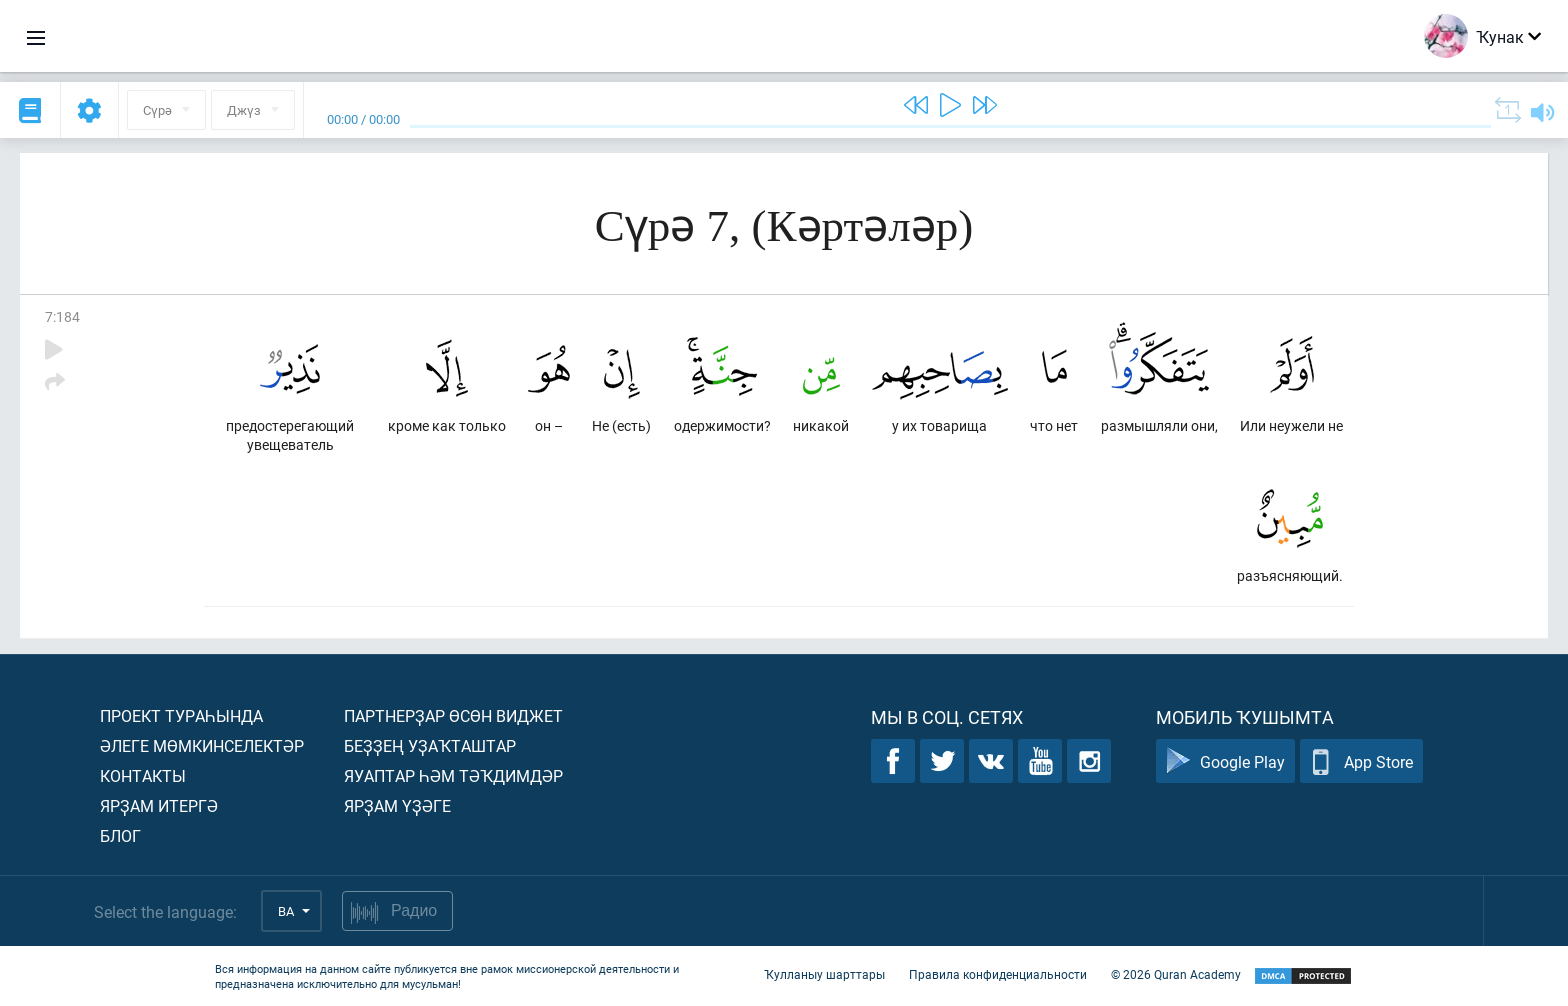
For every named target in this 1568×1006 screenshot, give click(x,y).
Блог (120, 835)
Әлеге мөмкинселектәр (202, 745)
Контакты (143, 775)
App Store (1361, 761)
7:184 (62, 316)
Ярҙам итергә (159, 805)
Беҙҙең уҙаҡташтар (430, 745)
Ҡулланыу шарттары (824, 974)
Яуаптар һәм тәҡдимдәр (453, 775)
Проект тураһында (181, 715)
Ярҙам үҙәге (397, 805)
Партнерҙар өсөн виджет (453, 715)
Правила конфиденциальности (998, 974)
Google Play (1225, 761)
